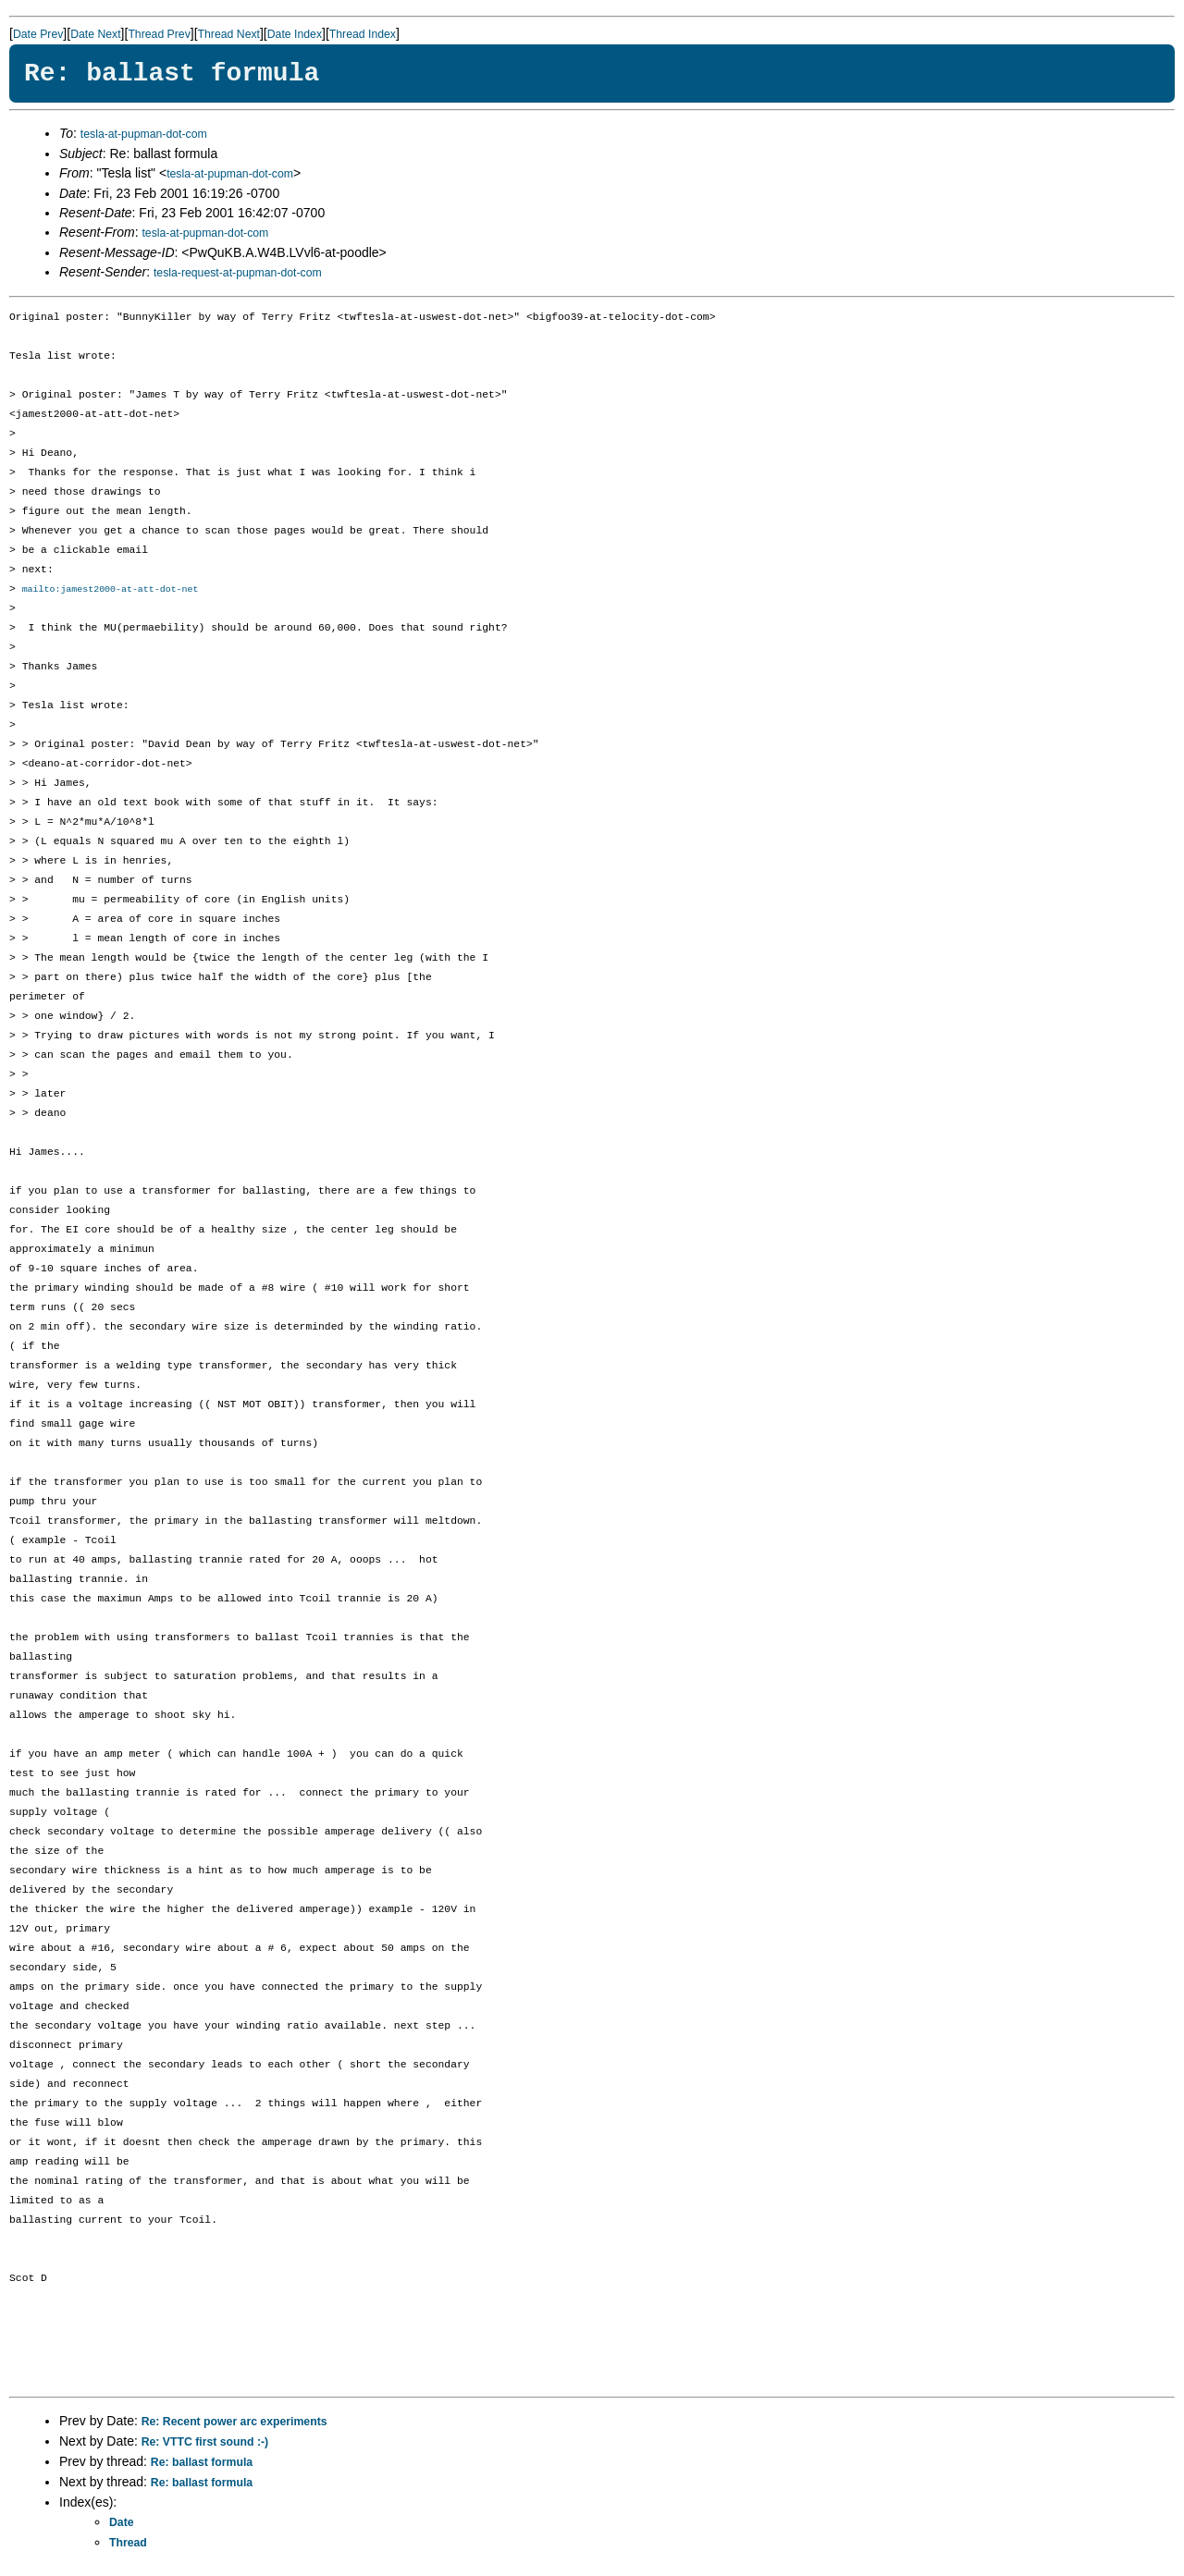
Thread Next (229, 34)
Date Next (95, 34)
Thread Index (362, 34)
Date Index (294, 34)
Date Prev (38, 34)
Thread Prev (159, 34)
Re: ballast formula (202, 2463)
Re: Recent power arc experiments (234, 2422)
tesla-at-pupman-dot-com (143, 134)
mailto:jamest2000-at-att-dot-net (110, 589)
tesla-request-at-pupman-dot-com (238, 272)
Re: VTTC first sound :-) (205, 2442)
